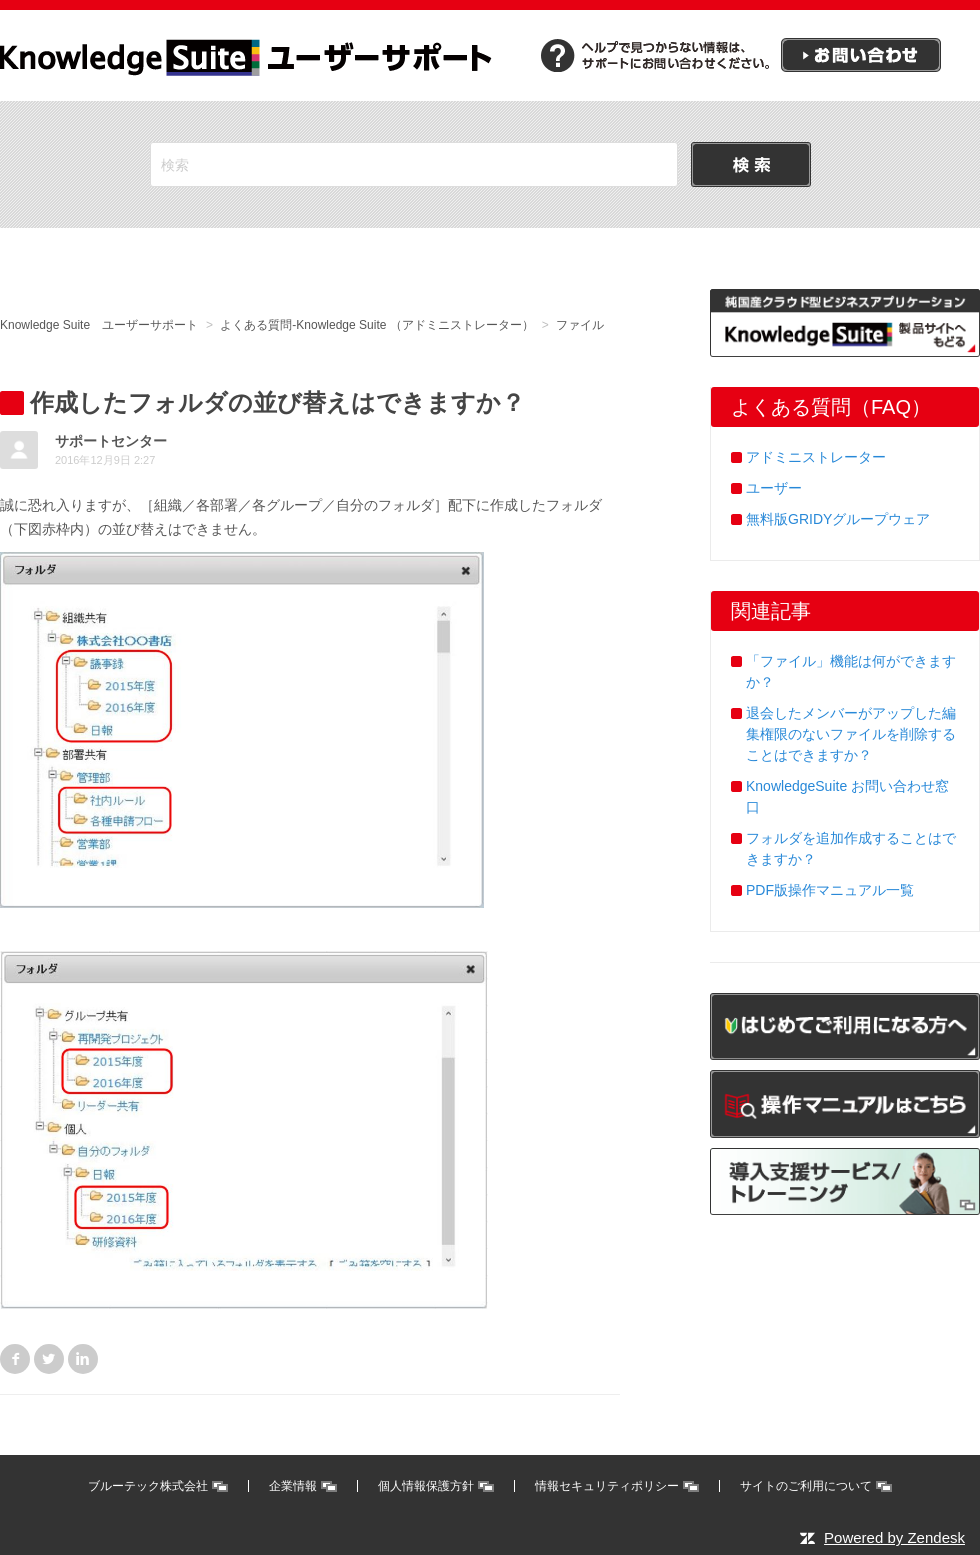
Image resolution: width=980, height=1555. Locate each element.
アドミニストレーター (816, 457)
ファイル (580, 325)
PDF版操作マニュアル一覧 (830, 890)
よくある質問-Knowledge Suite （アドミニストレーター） (376, 325)
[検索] (414, 164)
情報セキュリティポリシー (607, 1486)
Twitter (49, 1359)
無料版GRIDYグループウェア (838, 519)
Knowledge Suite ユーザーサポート (99, 325)
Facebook (15, 1359)
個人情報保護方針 (426, 1486)
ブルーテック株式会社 (148, 1486)
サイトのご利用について (806, 1486)
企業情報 (293, 1486)
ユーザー (774, 488)
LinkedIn (83, 1359)
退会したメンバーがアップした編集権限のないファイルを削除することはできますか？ (851, 734)
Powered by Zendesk (894, 1537)
